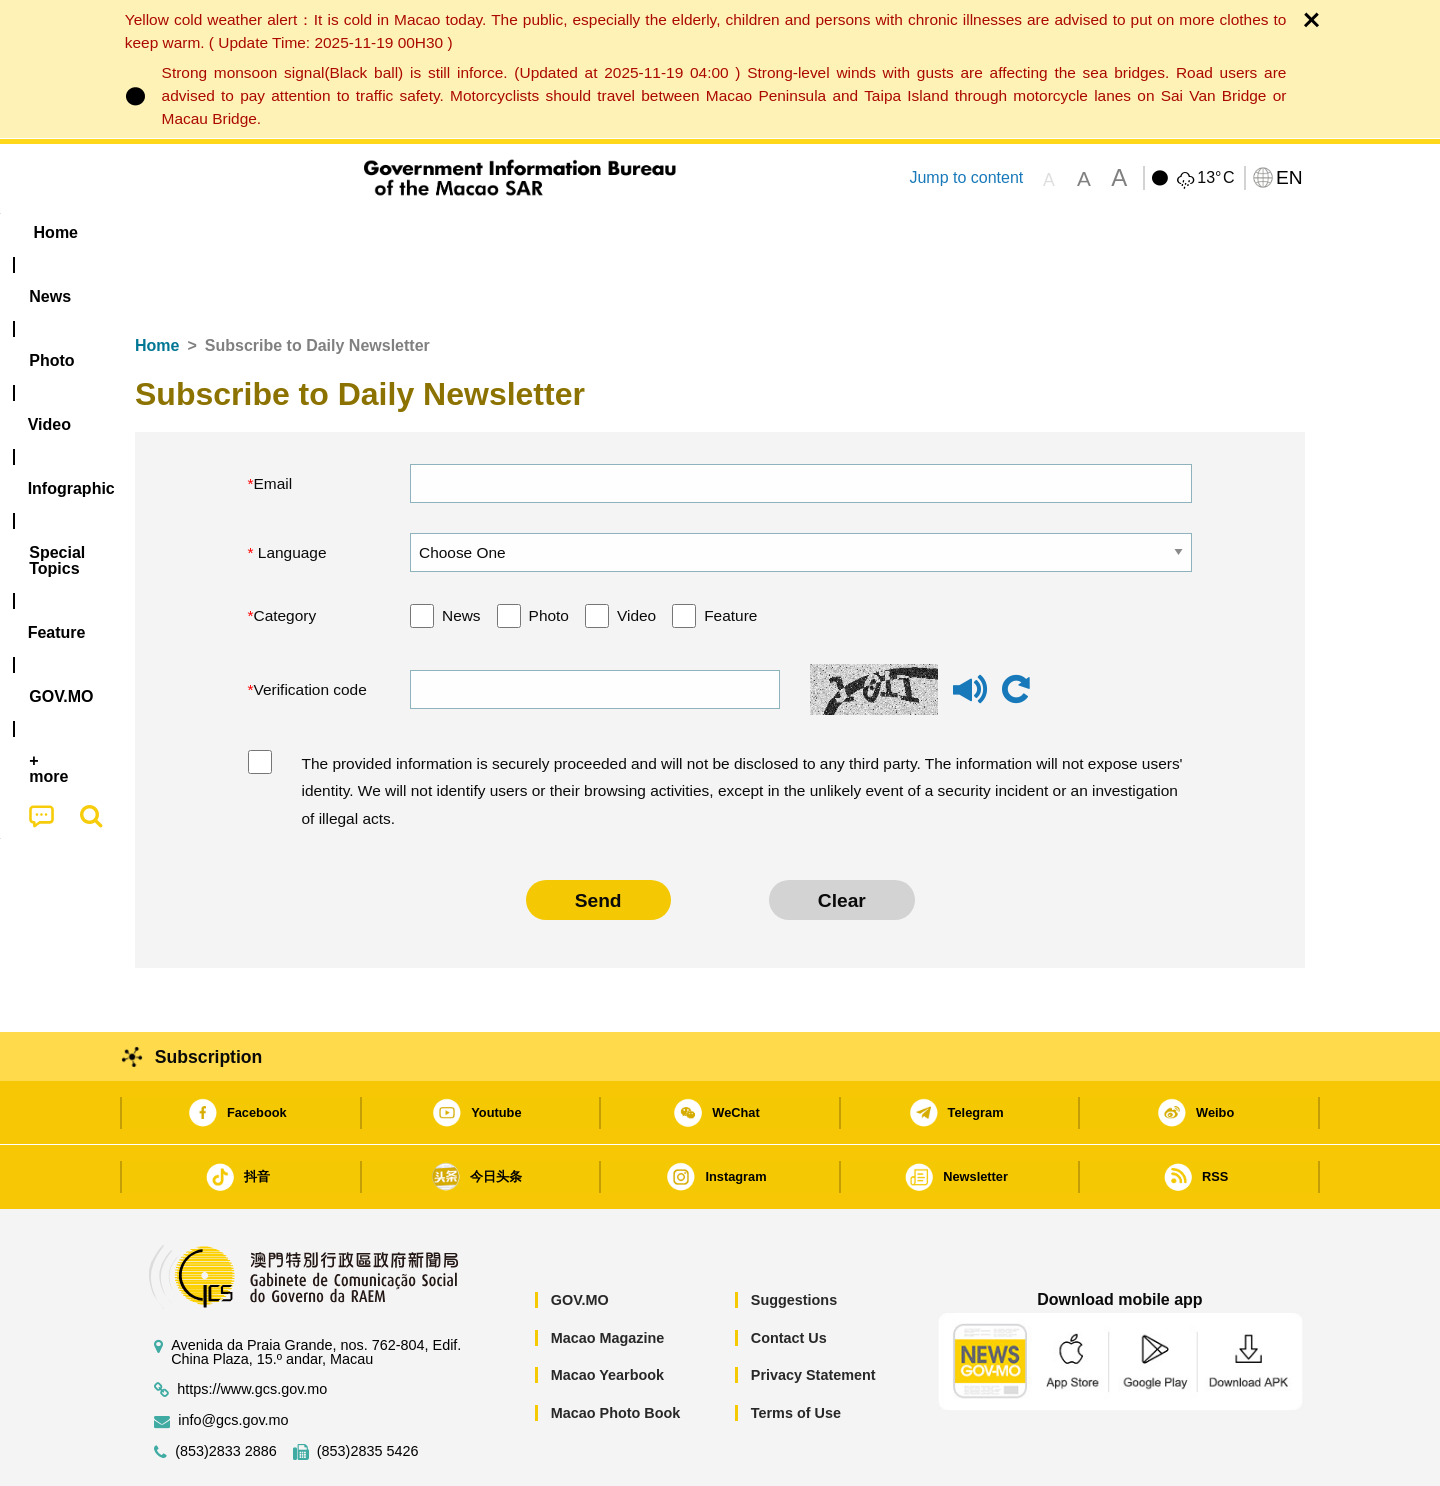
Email (273, 422)
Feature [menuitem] (798, 232)
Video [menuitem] (432, 232)
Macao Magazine (608, 1277)
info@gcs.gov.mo (233, 1359)
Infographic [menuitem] (536, 232)
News (461, 554)
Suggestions (794, 1239)
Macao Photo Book (616, 1352)
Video (636, 554)
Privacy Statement (813, 1314)
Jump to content (966, 177)
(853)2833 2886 (226, 1390)
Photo (549, 554)
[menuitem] (261, 233)
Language (290, 491)
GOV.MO (580, 1239)
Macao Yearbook (607, 1314)
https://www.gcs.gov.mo (252, 1328)
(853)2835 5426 (368, 1390)
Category (285, 554)
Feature (730, 554)
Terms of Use (796, 1352)
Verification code (310, 628)
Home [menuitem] (176, 232)
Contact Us (789, 1277)
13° (1215, 178)
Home (157, 284)
